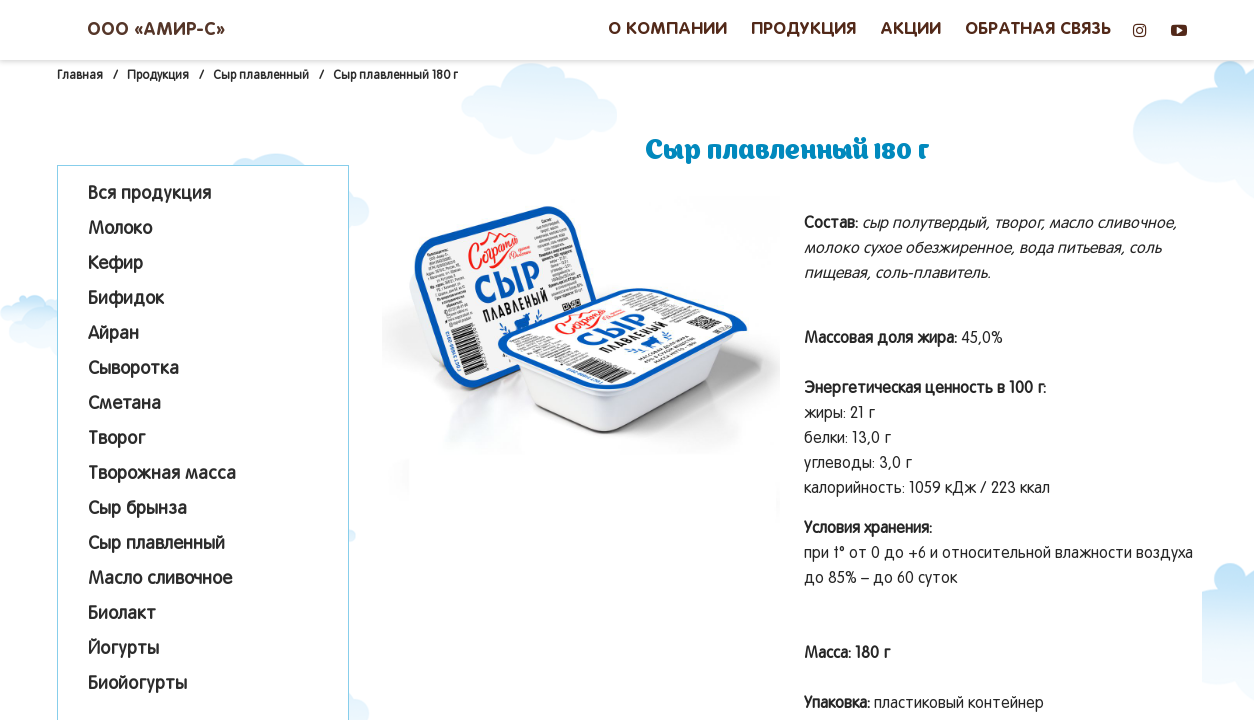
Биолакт (122, 614)
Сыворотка (133, 369)
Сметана (124, 404)
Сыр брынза (137, 509)
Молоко (120, 229)
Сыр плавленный (156, 544)
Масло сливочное (160, 579)
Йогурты (123, 649)
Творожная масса (162, 474)
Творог (116, 439)
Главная (80, 76)
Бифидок (126, 299)
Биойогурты (137, 684)
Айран (113, 334)
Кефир (115, 264)
